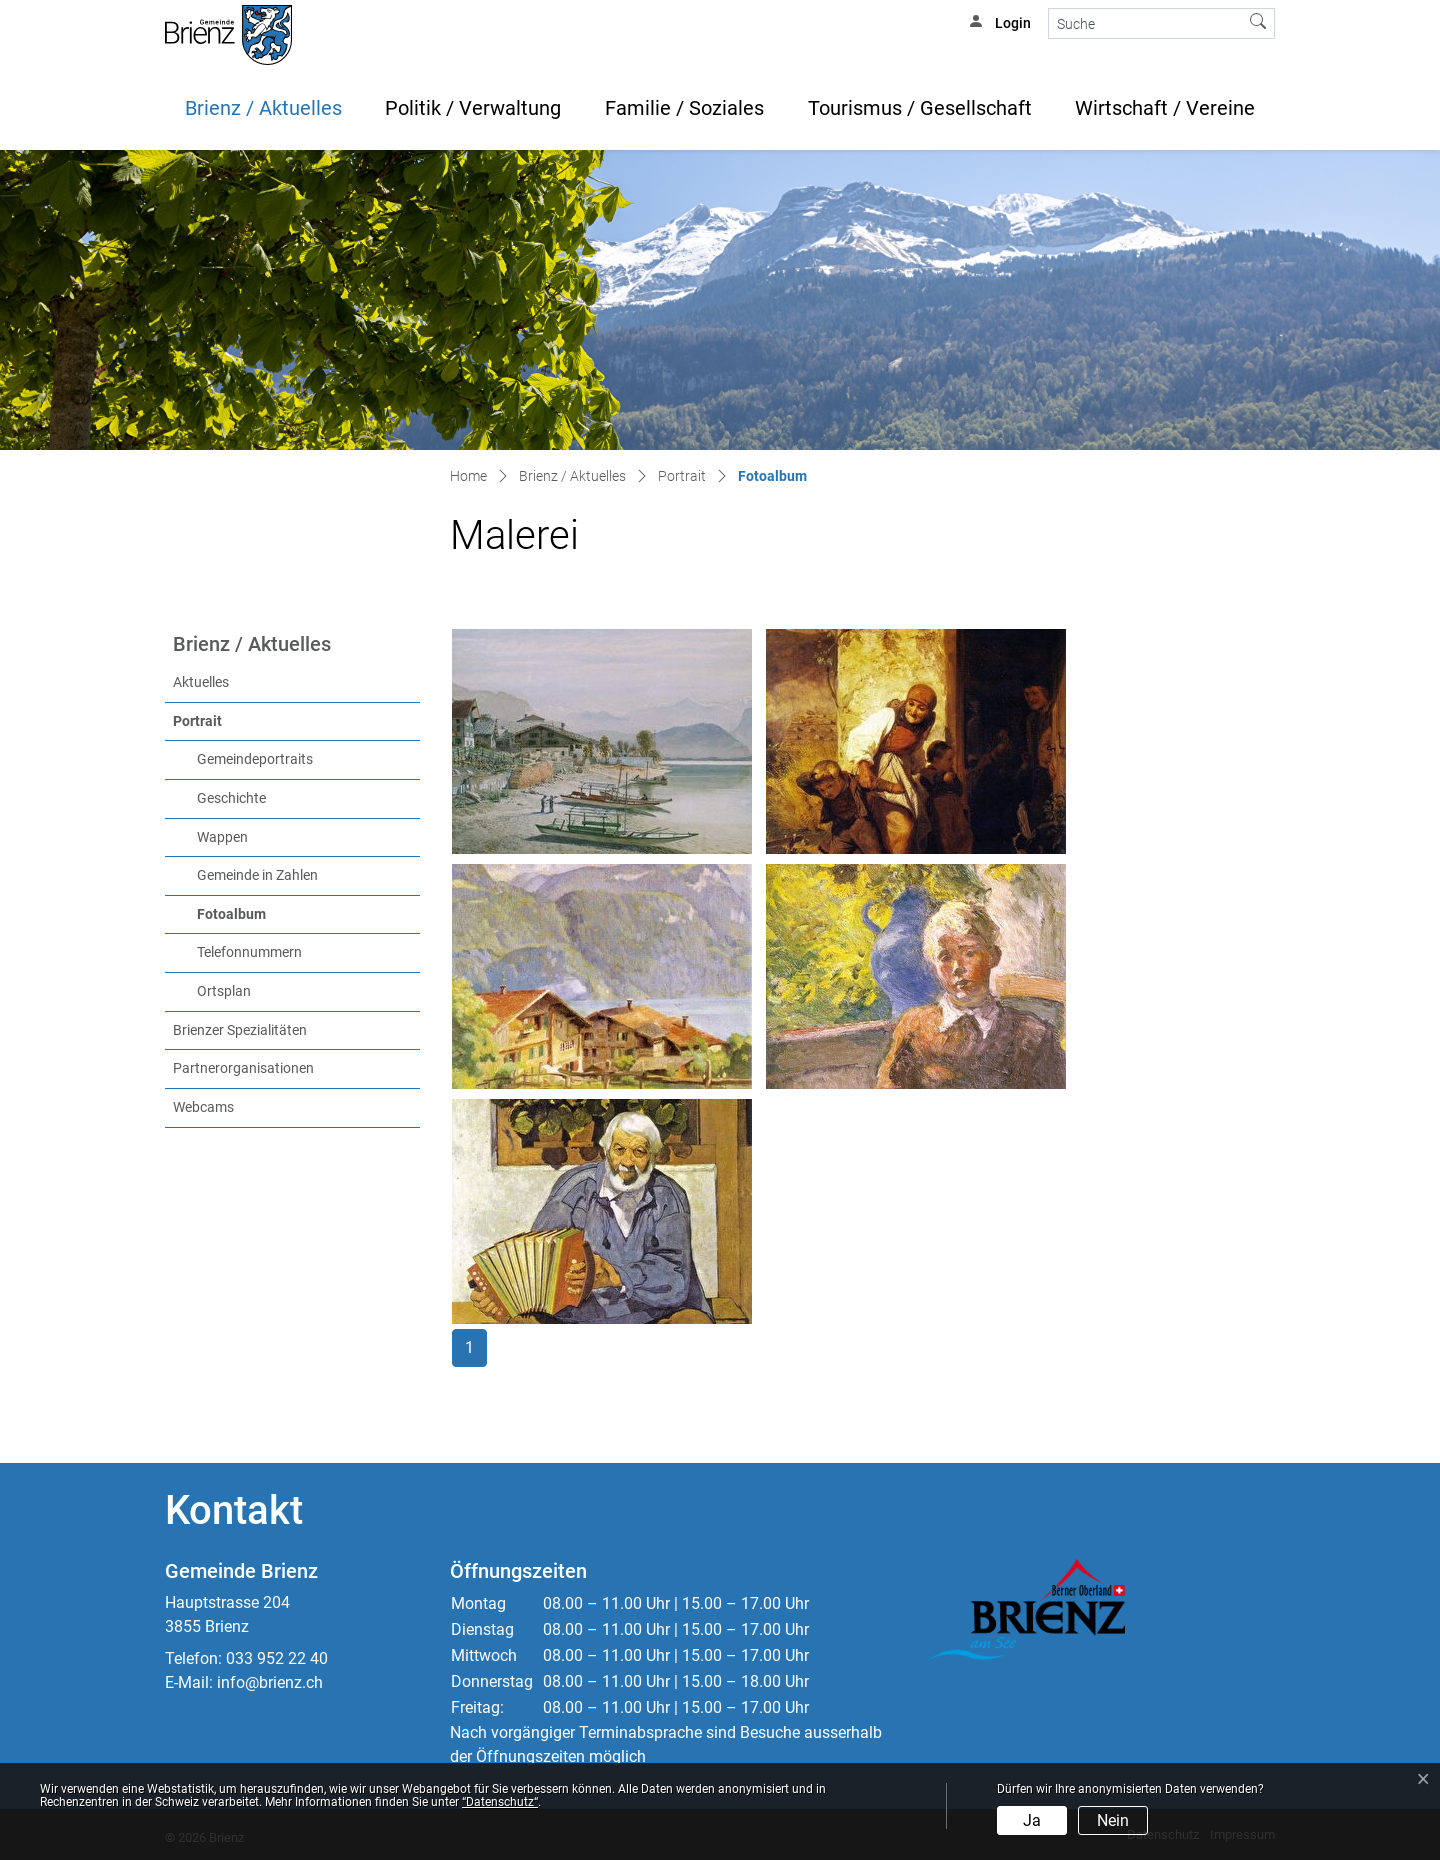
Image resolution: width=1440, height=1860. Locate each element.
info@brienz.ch (270, 1682)
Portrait (197, 721)
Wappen (222, 837)
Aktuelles (201, 682)
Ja (1032, 1820)
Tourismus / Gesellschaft (920, 108)
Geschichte (231, 798)
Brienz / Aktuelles (263, 108)
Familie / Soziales (684, 108)
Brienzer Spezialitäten (240, 1030)
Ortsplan (224, 991)
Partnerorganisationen (243, 1068)
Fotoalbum (273, 913)
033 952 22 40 (277, 1658)
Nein (1113, 1820)
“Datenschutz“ (500, 1802)
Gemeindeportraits (255, 759)
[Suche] (1145, 23)
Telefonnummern (249, 952)
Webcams (203, 1107)
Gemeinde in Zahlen (257, 875)
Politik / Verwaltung (473, 108)
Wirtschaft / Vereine (1165, 108)
